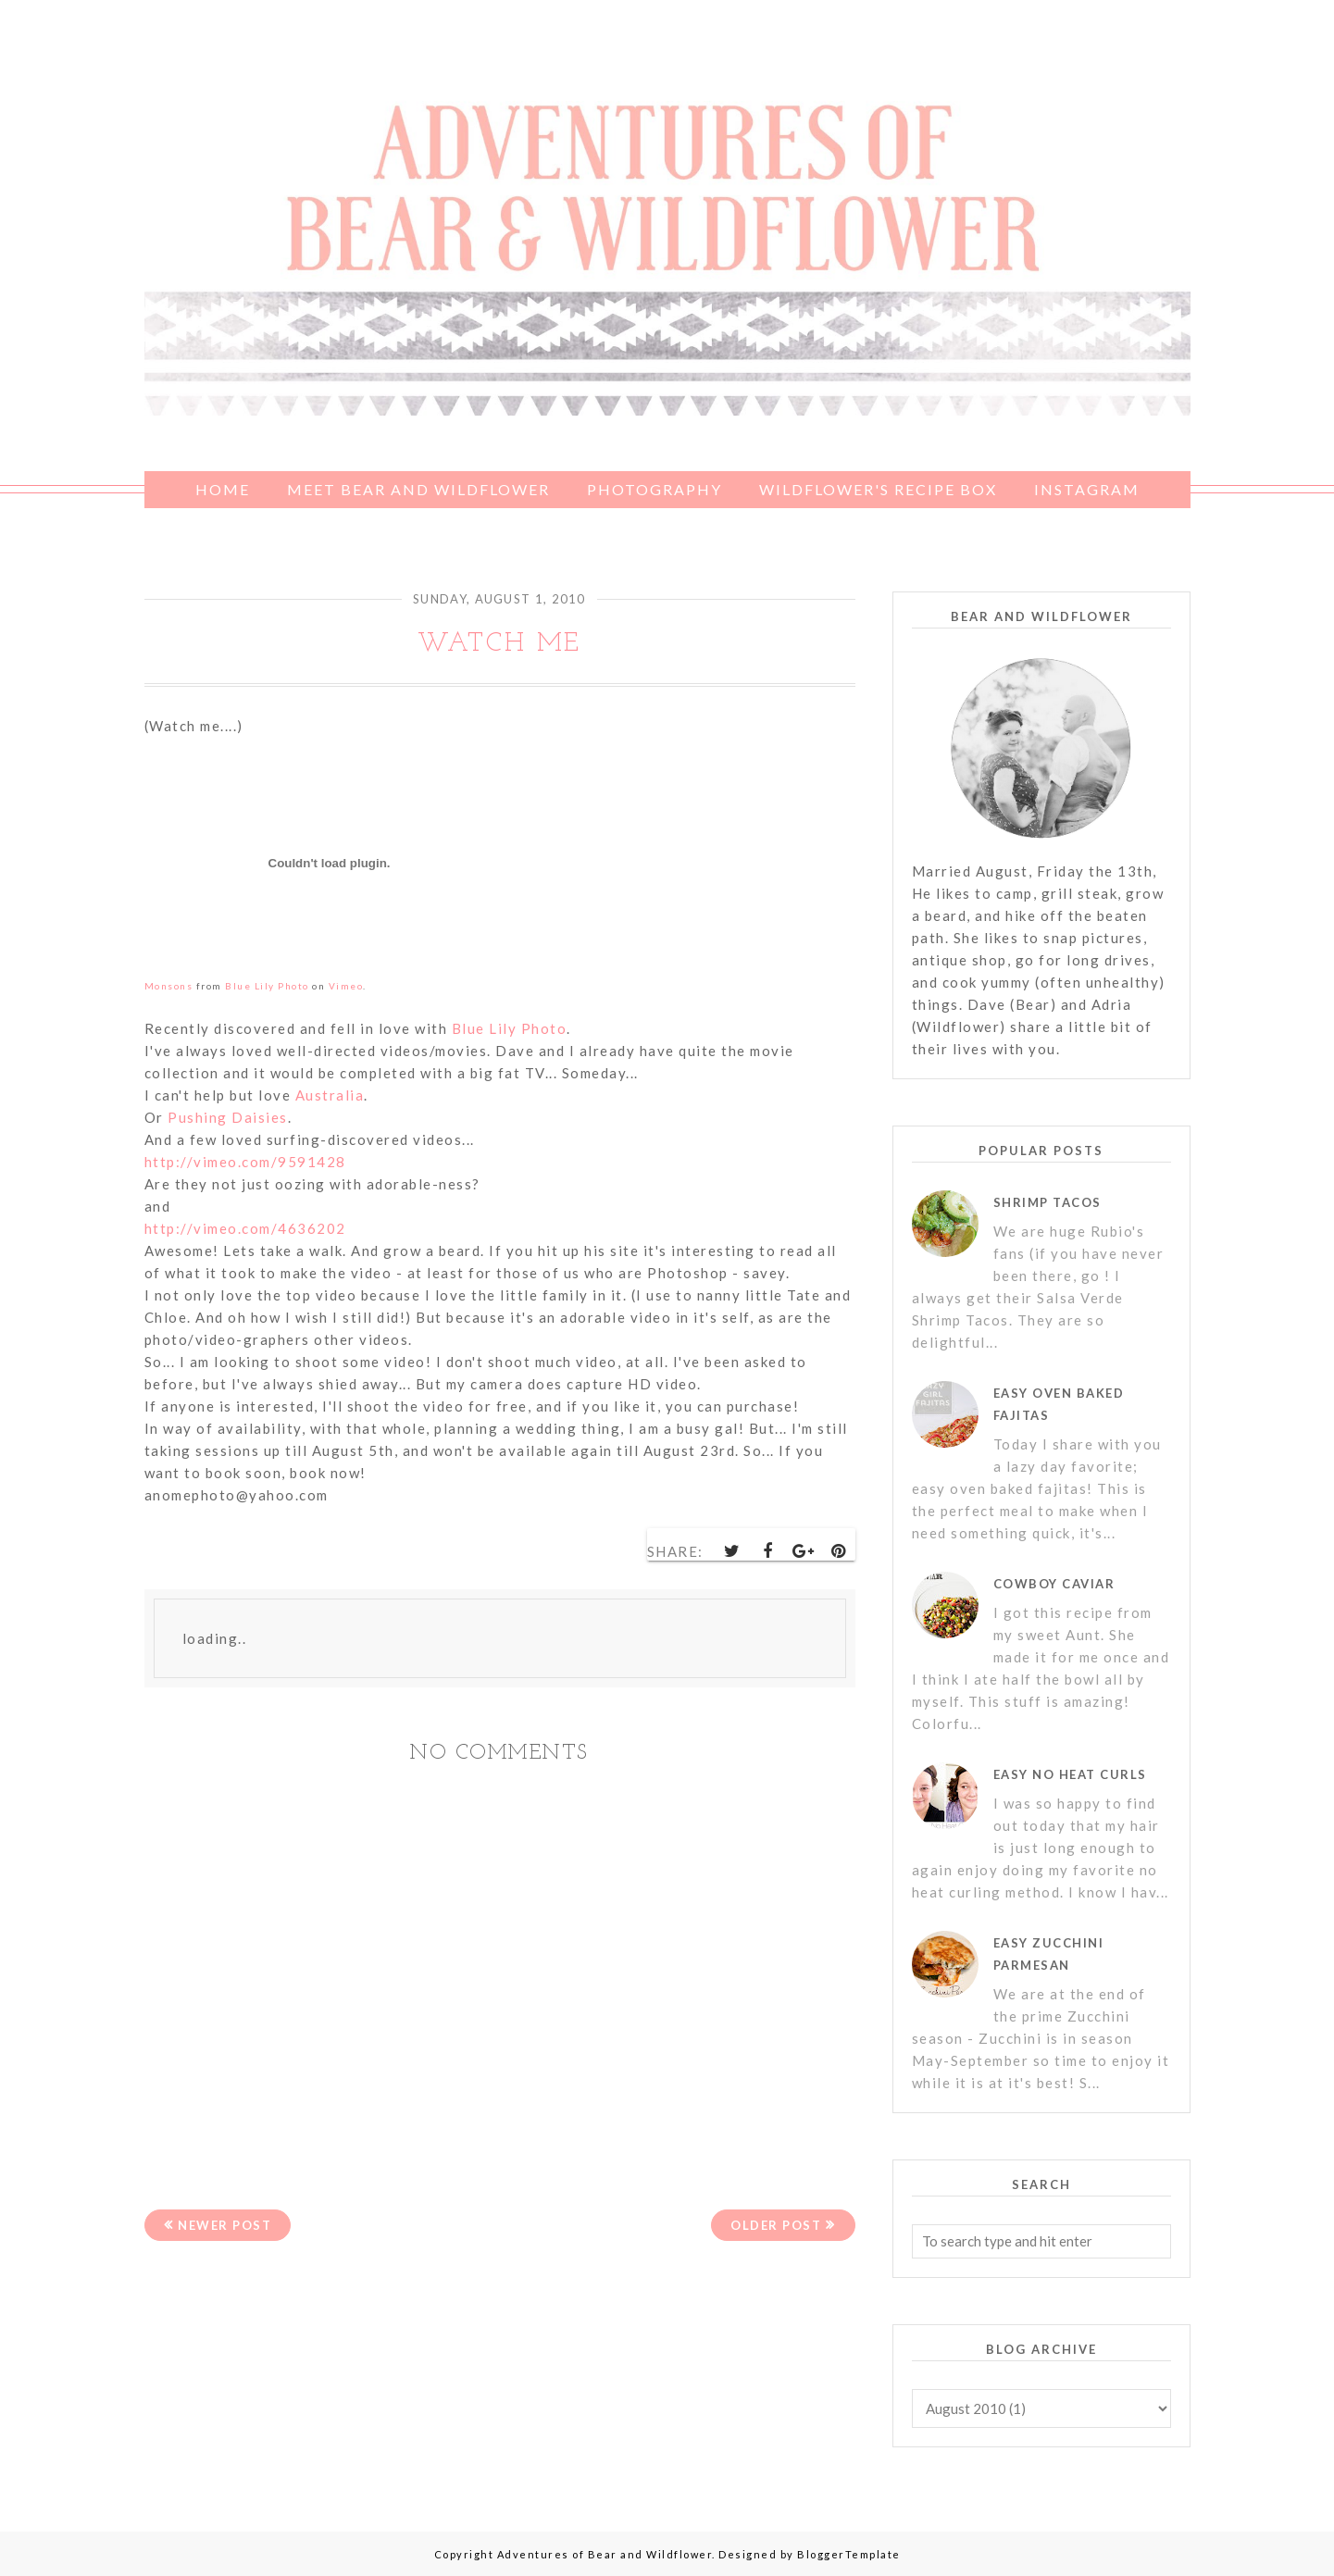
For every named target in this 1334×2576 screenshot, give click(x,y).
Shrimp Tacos (1047, 1202)
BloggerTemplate (849, 2554)
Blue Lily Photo (509, 1028)
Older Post (775, 2225)
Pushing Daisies (228, 1117)
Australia (330, 1095)
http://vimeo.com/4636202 (245, 1228)
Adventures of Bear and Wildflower (605, 2554)
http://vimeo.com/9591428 (245, 1161)
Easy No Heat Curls (1070, 1774)
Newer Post (224, 2225)
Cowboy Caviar (1054, 1583)
